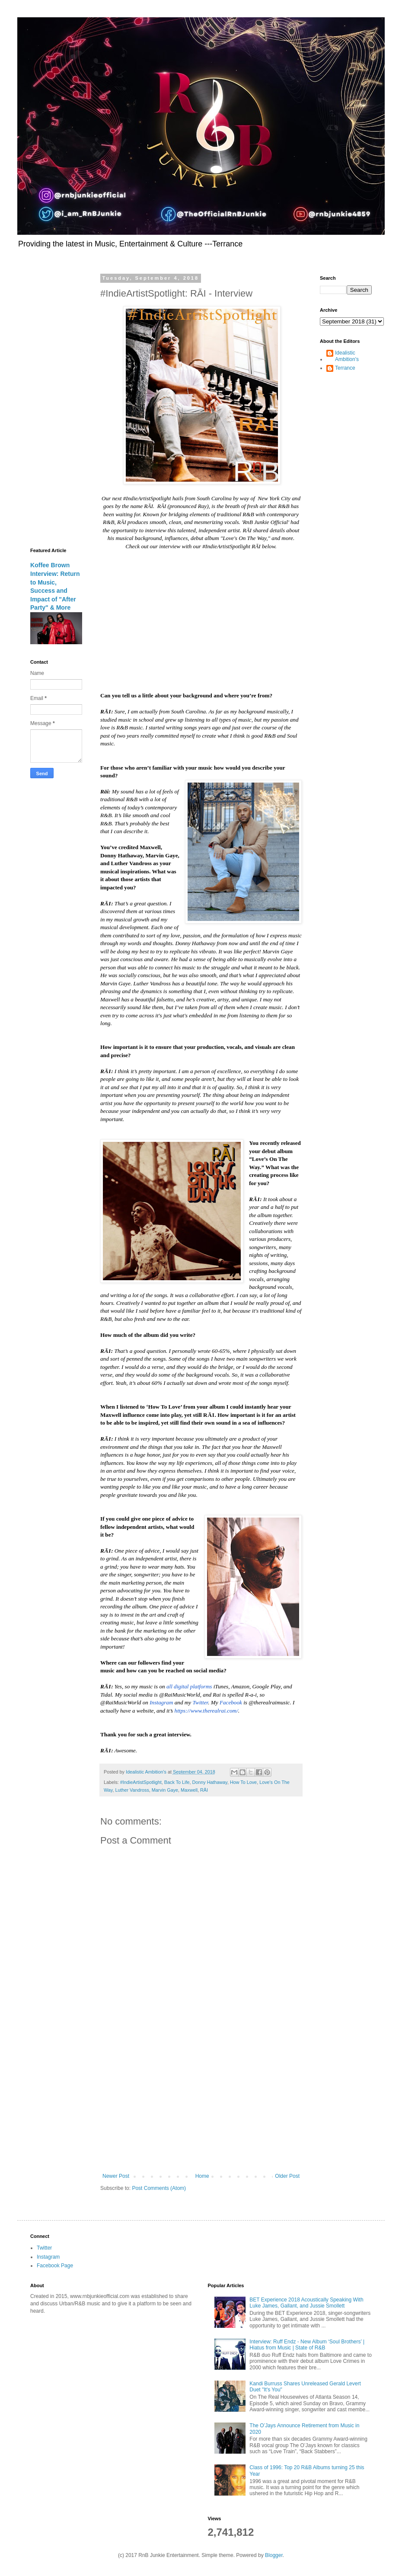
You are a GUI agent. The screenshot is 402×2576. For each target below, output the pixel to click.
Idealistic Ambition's (347, 356)
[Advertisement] (201, 2101)
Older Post (287, 2176)
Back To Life (177, 1782)
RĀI (204, 1790)
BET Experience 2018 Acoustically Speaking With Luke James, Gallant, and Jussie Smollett (306, 2303)
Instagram (161, 1702)
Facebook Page (55, 2266)
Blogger (274, 2555)
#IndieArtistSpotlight (141, 1782)
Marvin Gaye (165, 1790)
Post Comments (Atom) (159, 2188)
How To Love (243, 1782)
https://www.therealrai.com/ (206, 1710)
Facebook (231, 1702)
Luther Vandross (132, 1790)
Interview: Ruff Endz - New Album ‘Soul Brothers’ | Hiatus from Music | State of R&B (306, 2345)
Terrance (345, 368)
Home (202, 2176)
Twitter (200, 1702)
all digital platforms (189, 1686)
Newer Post (115, 2176)
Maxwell (189, 1790)
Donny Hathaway (209, 1782)
